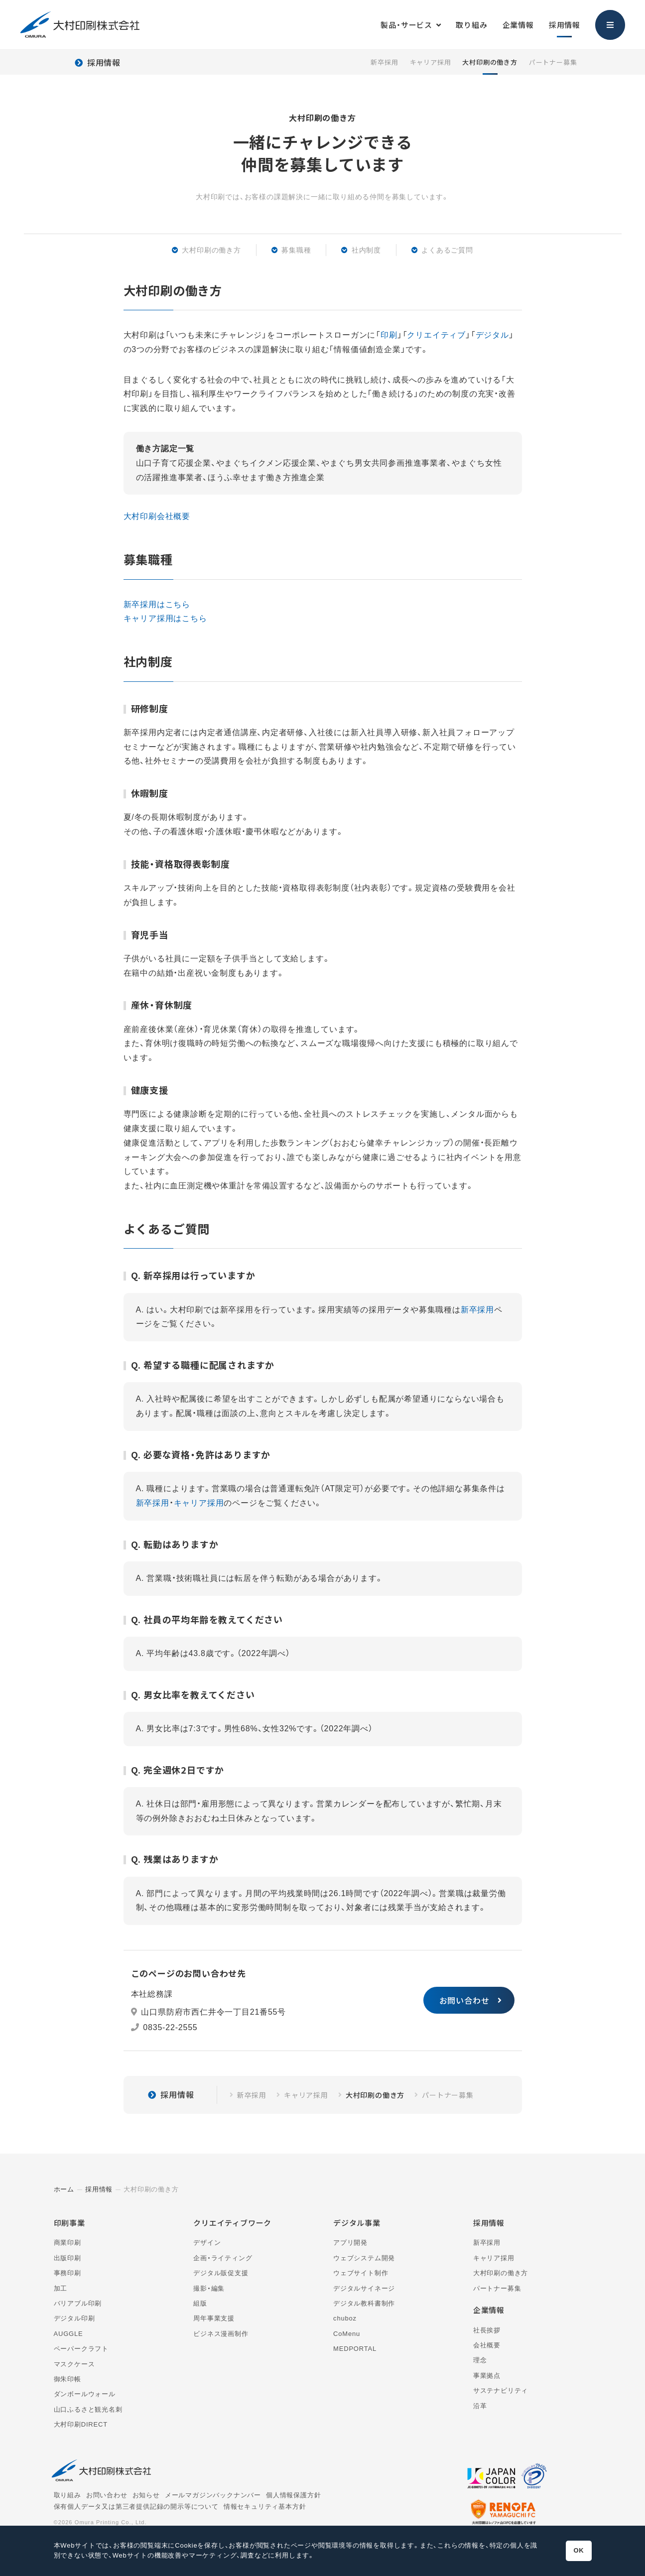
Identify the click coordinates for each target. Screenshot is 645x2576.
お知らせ (146, 2495)
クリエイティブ (436, 335)
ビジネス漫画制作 (220, 2333)
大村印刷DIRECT (81, 2424)
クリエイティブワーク (232, 2222)
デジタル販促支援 (220, 2273)
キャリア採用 (430, 62)
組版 (200, 2303)
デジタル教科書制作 (364, 2303)
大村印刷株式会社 (79, 24)
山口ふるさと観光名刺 (88, 2409)
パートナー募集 (553, 62)
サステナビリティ (500, 2390)
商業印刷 (67, 2242)
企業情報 (518, 24)
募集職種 (296, 250)
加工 (61, 2288)
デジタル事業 (357, 2222)
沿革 (480, 2406)
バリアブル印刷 (78, 2303)
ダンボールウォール (85, 2394)
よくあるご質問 (447, 250)
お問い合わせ (464, 2000)
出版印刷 (67, 2258)
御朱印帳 (67, 2379)
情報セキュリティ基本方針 (265, 2506)
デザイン (207, 2242)
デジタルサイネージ (364, 2288)
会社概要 (487, 2345)
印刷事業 (69, 2222)
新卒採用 (384, 62)
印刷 (389, 335)
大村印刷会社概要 (157, 516)
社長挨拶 (487, 2330)
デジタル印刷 (74, 2318)
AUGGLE (68, 2333)
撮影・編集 (209, 2288)
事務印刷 (67, 2273)
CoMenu (346, 2333)
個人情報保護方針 (293, 2495)
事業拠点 (487, 2375)
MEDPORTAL (355, 2348)
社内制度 (366, 250)
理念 (480, 2360)
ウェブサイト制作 (360, 2273)
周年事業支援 (214, 2318)
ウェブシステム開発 (364, 2258)
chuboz (345, 2318)
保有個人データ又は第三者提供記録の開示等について (136, 2506)
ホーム (64, 2189)
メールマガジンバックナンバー (213, 2495)
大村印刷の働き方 (489, 62)
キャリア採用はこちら (165, 618)
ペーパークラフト (81, 2348)
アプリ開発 (350, 2242)
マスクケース (74, 2364)
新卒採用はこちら (157, 604)
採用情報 (564, 24)
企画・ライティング (222, 2258)
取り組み (471, 24)
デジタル (492, 335)
